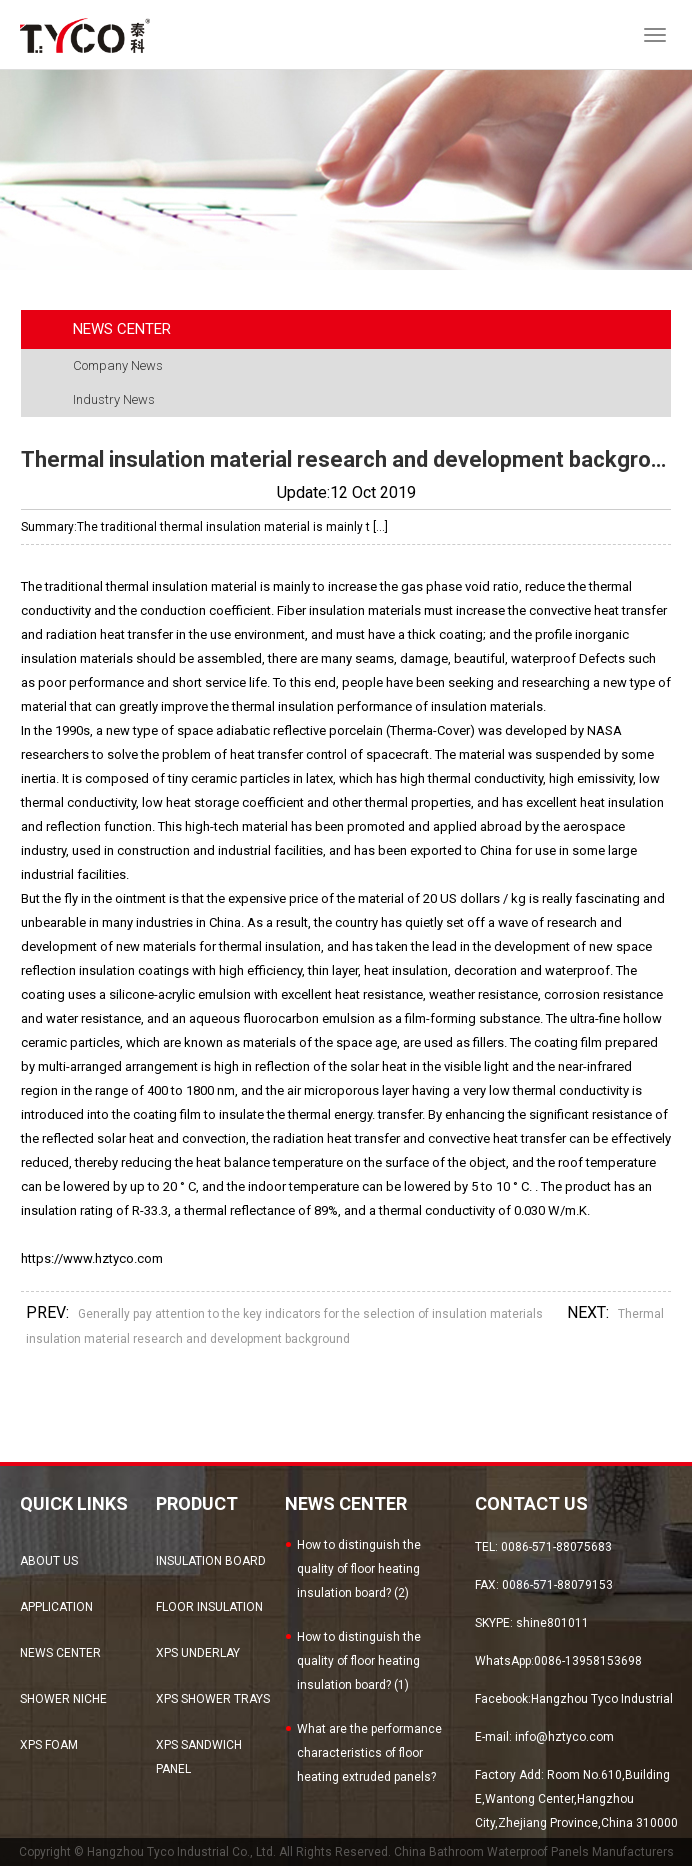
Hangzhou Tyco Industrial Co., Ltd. (181, 1852)
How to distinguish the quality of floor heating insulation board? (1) (359, 1661)
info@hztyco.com (564, 1737)
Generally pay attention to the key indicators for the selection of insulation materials (310, 1314)
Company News (118, 365)
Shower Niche (63, 1699)
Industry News (114, 399)
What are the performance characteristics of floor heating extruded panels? (369, 1753)
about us (49, 1561)
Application (56, 1607)
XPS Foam (49, 1745)
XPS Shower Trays (213, 1699)
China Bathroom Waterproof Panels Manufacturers (534, 1852)
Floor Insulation (209, 1607)
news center (60, 1653)
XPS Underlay (198, 1653)
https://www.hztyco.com (92, 1258)
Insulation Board (211, 1561)
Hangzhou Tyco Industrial (602, 1699)
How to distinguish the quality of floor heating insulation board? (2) (359, 1569)
